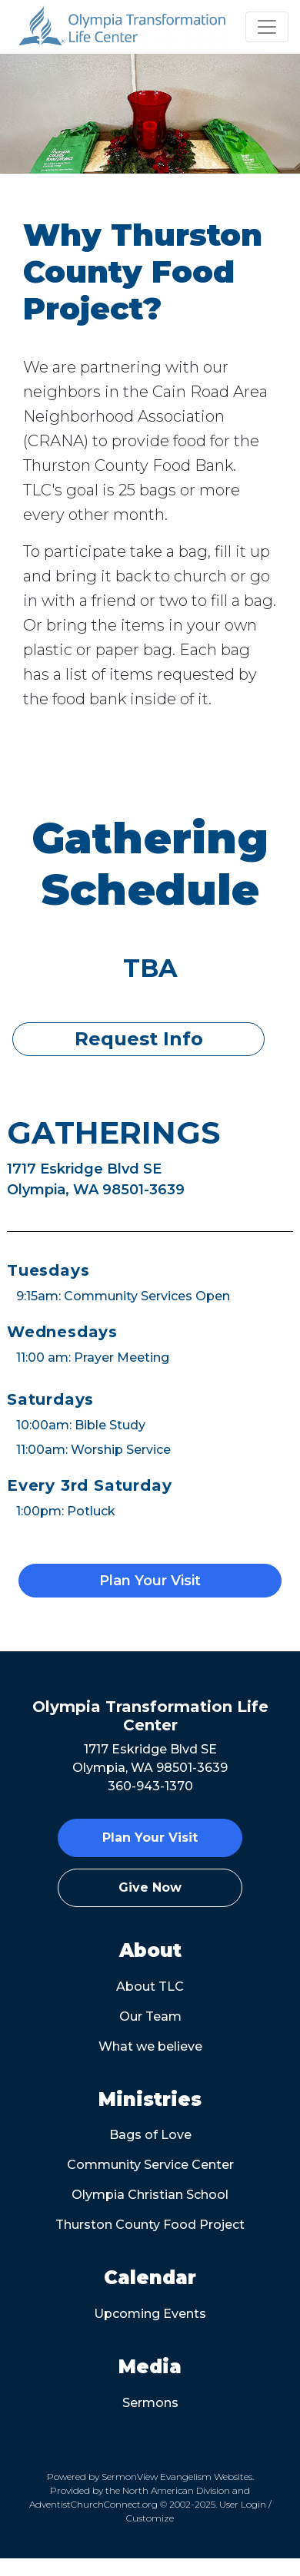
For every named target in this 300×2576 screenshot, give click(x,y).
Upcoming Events (150, 2313)
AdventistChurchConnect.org (93, 2504)
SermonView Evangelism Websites (177, 2476)
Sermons (150, 2403)
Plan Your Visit (150, 1580)
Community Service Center (150, 2164)
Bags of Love (150, 2134)
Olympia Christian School (150, 2194)
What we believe (150, 2046)
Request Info (139, 1039)
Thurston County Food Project (150, 2224)
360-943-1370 (150, 1786)
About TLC (150, 1986)
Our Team (150, 2016)
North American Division (176, 2490)
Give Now (150, 1887)
